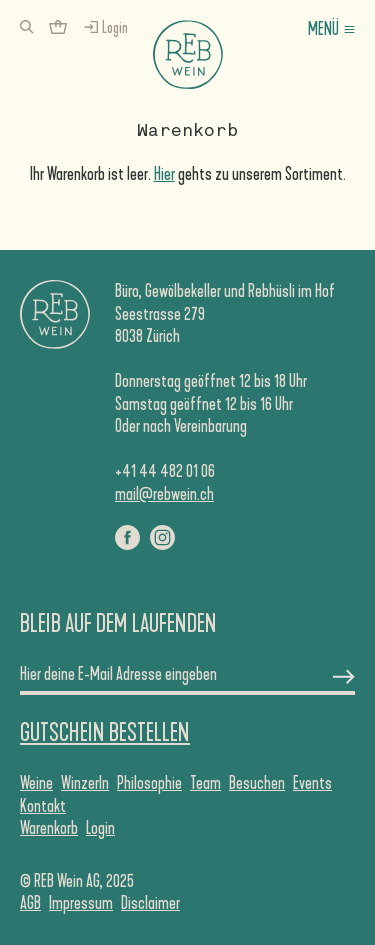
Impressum (81, 903)
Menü (323, 29)
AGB (30, 903)
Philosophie (149, 783)
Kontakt (43, 806)
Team (205, 783)
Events (312, 783)
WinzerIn (85, 783)
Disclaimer (150, 903)
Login (100, 828)
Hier (164, 174)
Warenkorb (49, 828)
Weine (36, 783)
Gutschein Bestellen (105, 733)
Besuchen (257, 783)
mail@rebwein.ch (164, 494)
